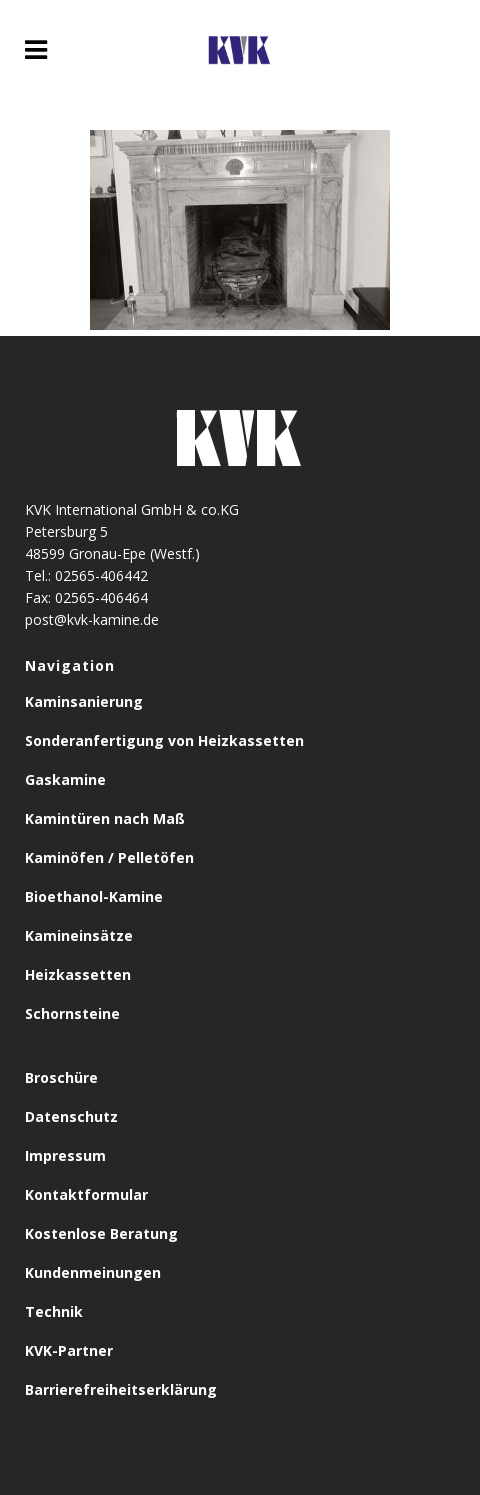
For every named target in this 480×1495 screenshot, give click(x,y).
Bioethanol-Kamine (94, 896)
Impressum (65, 1155)
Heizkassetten (78, 974)
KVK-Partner (69, 1350)
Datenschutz (71, 1116)
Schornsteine (72, 1013)
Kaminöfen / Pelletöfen (109, 857)
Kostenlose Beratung (101, 1233)
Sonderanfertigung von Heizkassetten (164, 740)
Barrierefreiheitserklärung (121, 1389)
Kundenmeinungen (93, 1272)
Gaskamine (65, 779)
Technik (54, 1311)
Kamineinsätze (79, 935)
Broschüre (61, 1077)
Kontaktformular (86, 1194)
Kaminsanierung (84, 701)
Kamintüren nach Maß (105, 818)
